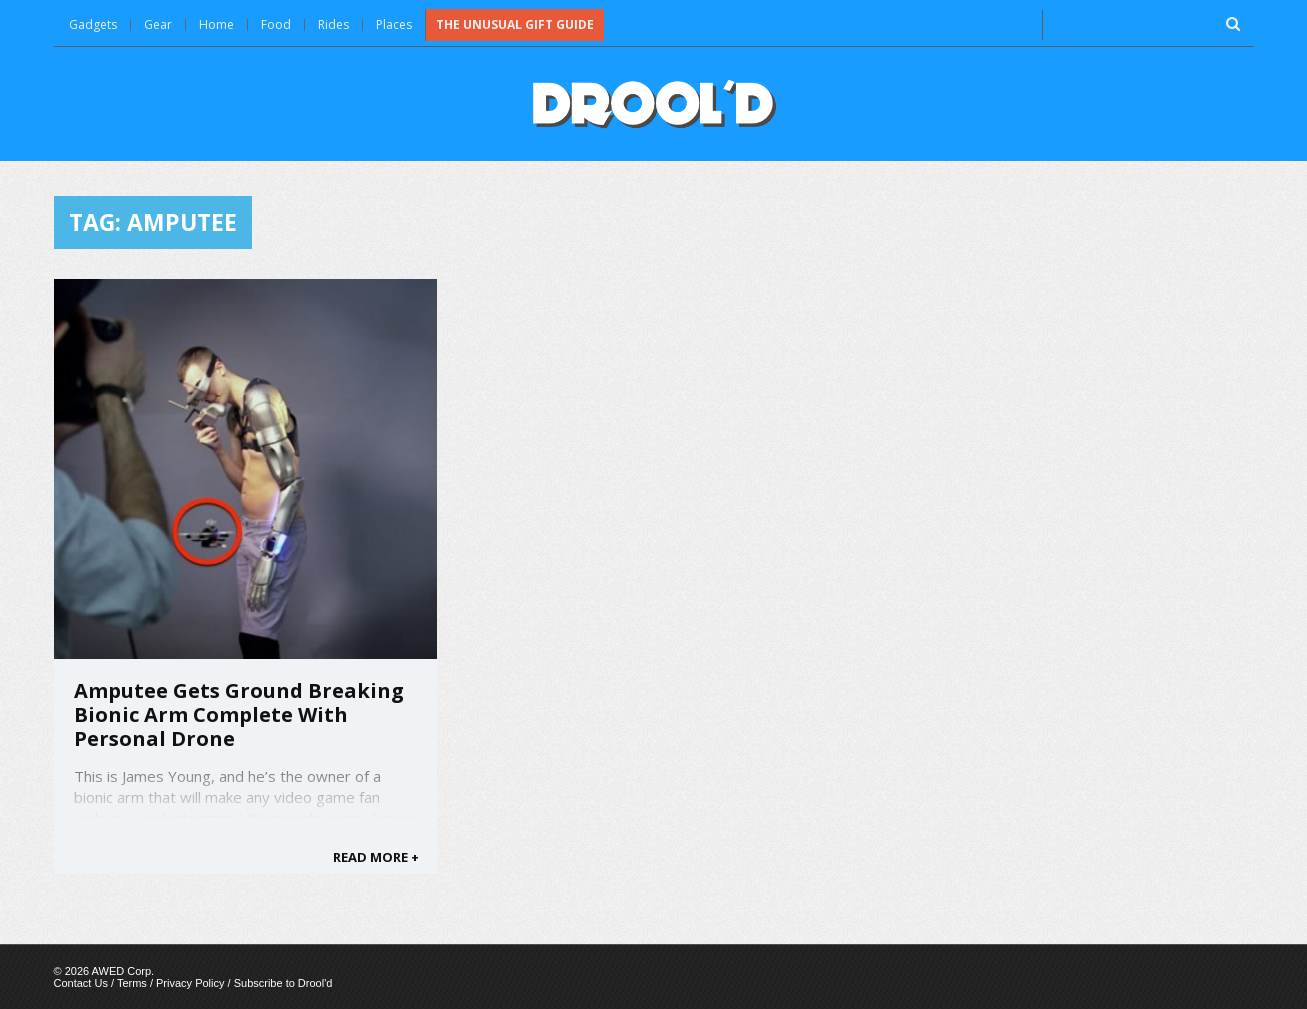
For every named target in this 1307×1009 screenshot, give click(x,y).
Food (276, 24)
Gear (158, 24)
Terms (132, 983)
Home (216, 24)
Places (394, 24)
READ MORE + (376, 857)
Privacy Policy (190, 983)
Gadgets (93, 24)
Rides (333, 24)
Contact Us (81, 983)
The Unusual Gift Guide (515, 24)
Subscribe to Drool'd (283, 983)
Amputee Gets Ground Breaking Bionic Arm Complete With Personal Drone (239, 714)
